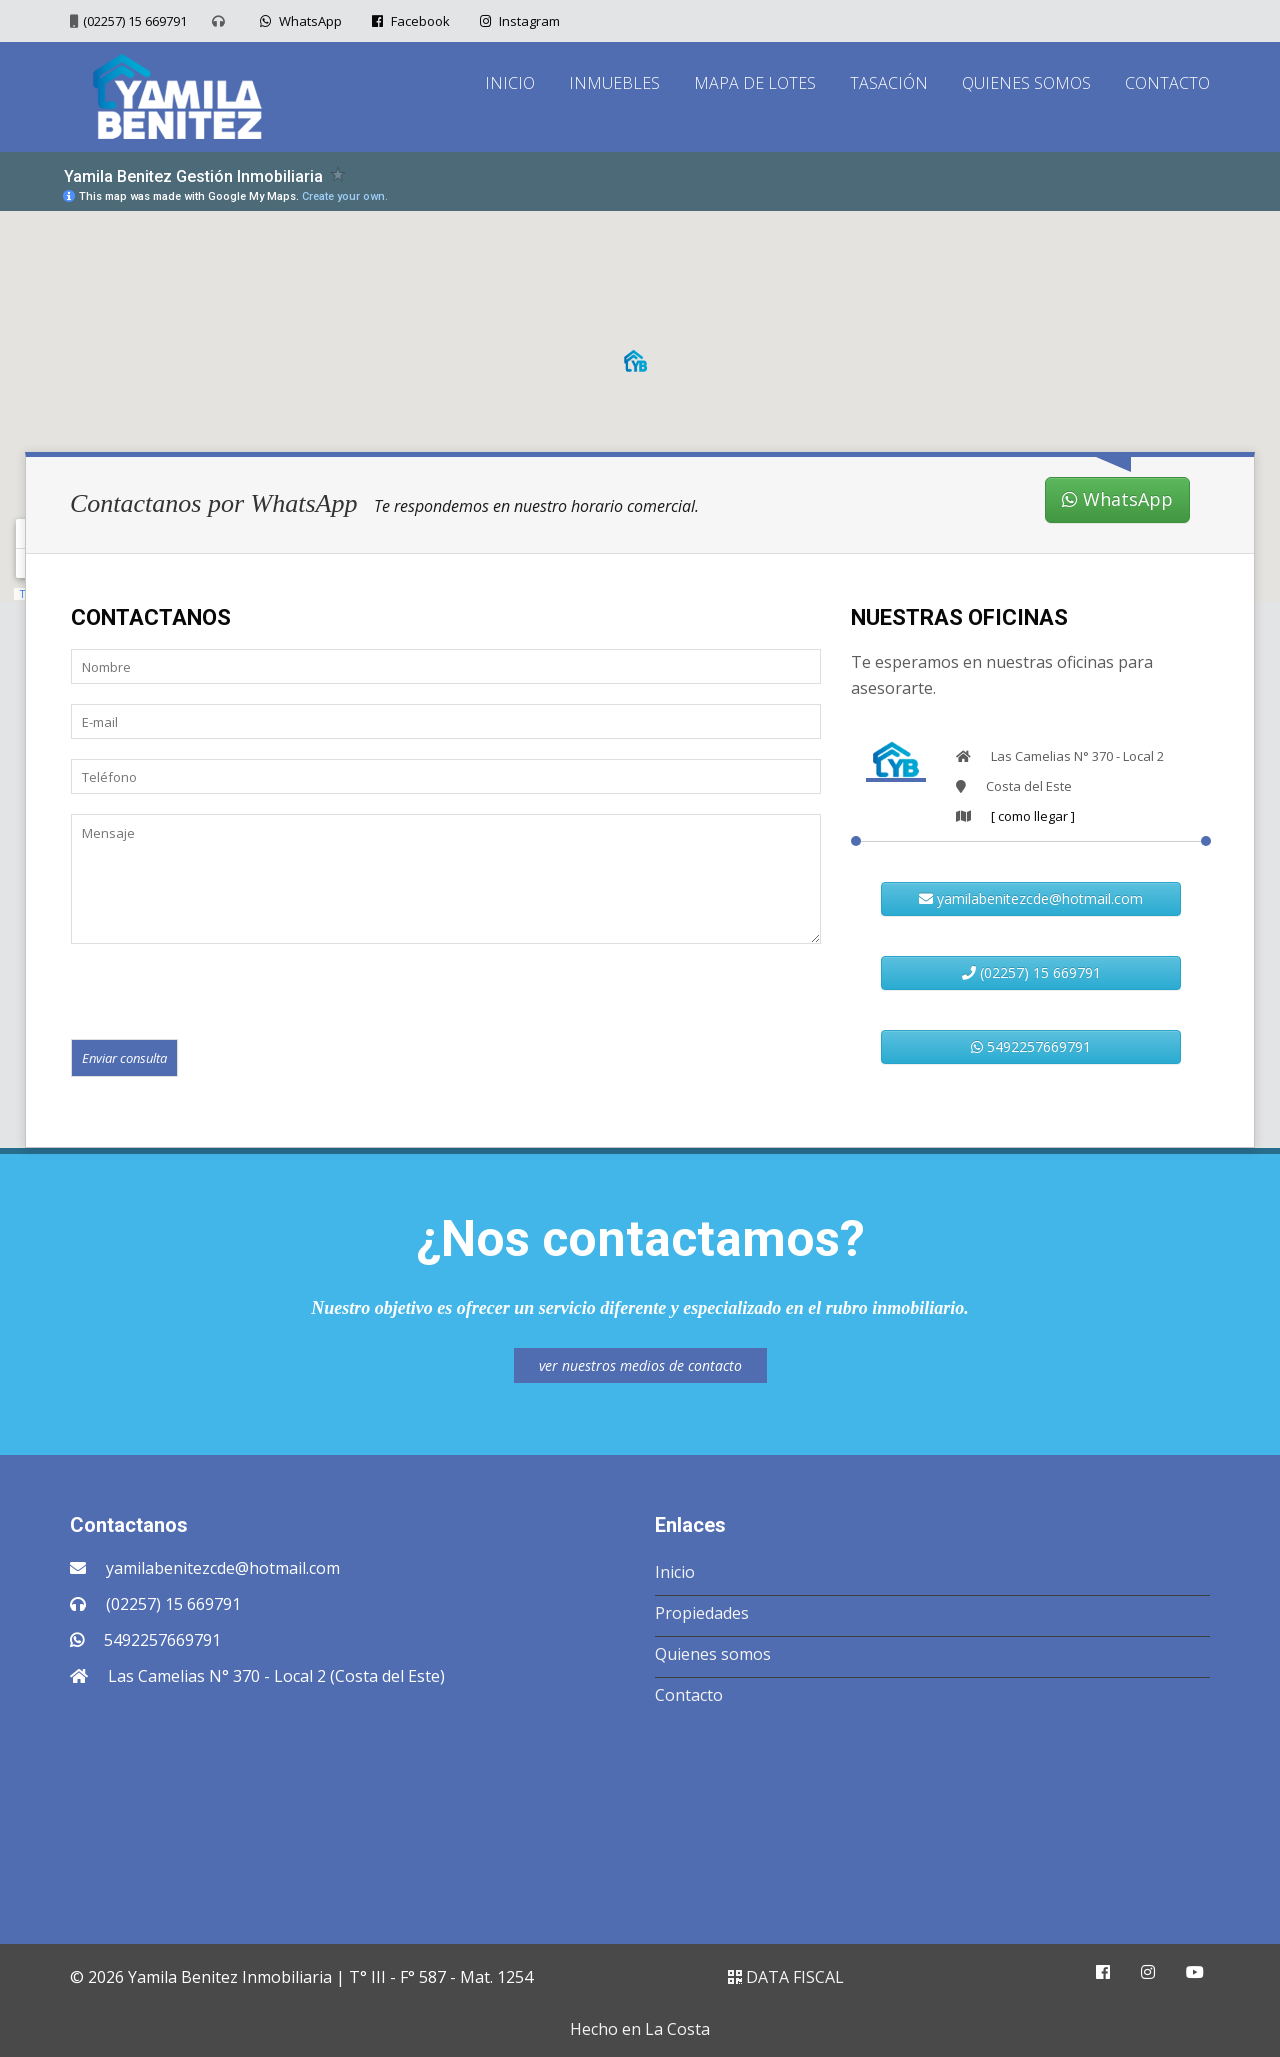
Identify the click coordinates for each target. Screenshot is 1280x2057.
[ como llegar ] (1033, 816)
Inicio (675, 1572)
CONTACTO (1167, 83)
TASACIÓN (889, 83)
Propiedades (702, 1613)
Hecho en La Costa (640, 2029)
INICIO (510, 83)
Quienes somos (713, 1654)
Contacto (689, 1695)
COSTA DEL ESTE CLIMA (640, 1819)
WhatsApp (298, 21)
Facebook (408, 21)
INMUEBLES (614, 83)
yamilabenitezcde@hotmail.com (1031, 898)
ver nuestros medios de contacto (640, 1365)
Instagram (517, 21)
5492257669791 (1031, 1046)
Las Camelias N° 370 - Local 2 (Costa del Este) (276, 1676)
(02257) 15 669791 (135, 21)
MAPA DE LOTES (755, 83)
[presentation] (223, 990)
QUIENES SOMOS (1026, 83)
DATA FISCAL (786, 1977)
